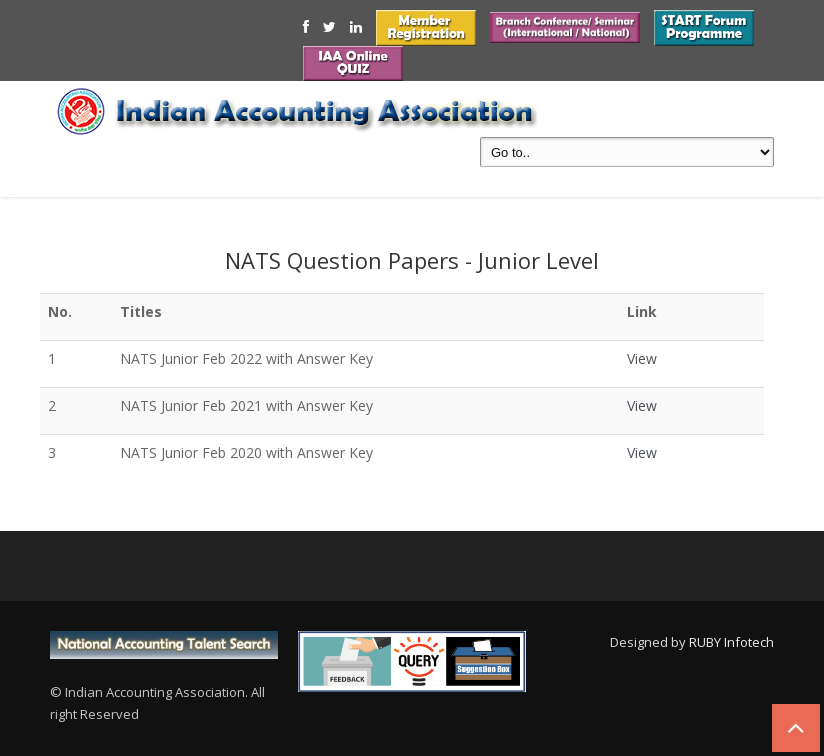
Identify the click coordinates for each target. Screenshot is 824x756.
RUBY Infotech (731, 642)
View (642, 358)
